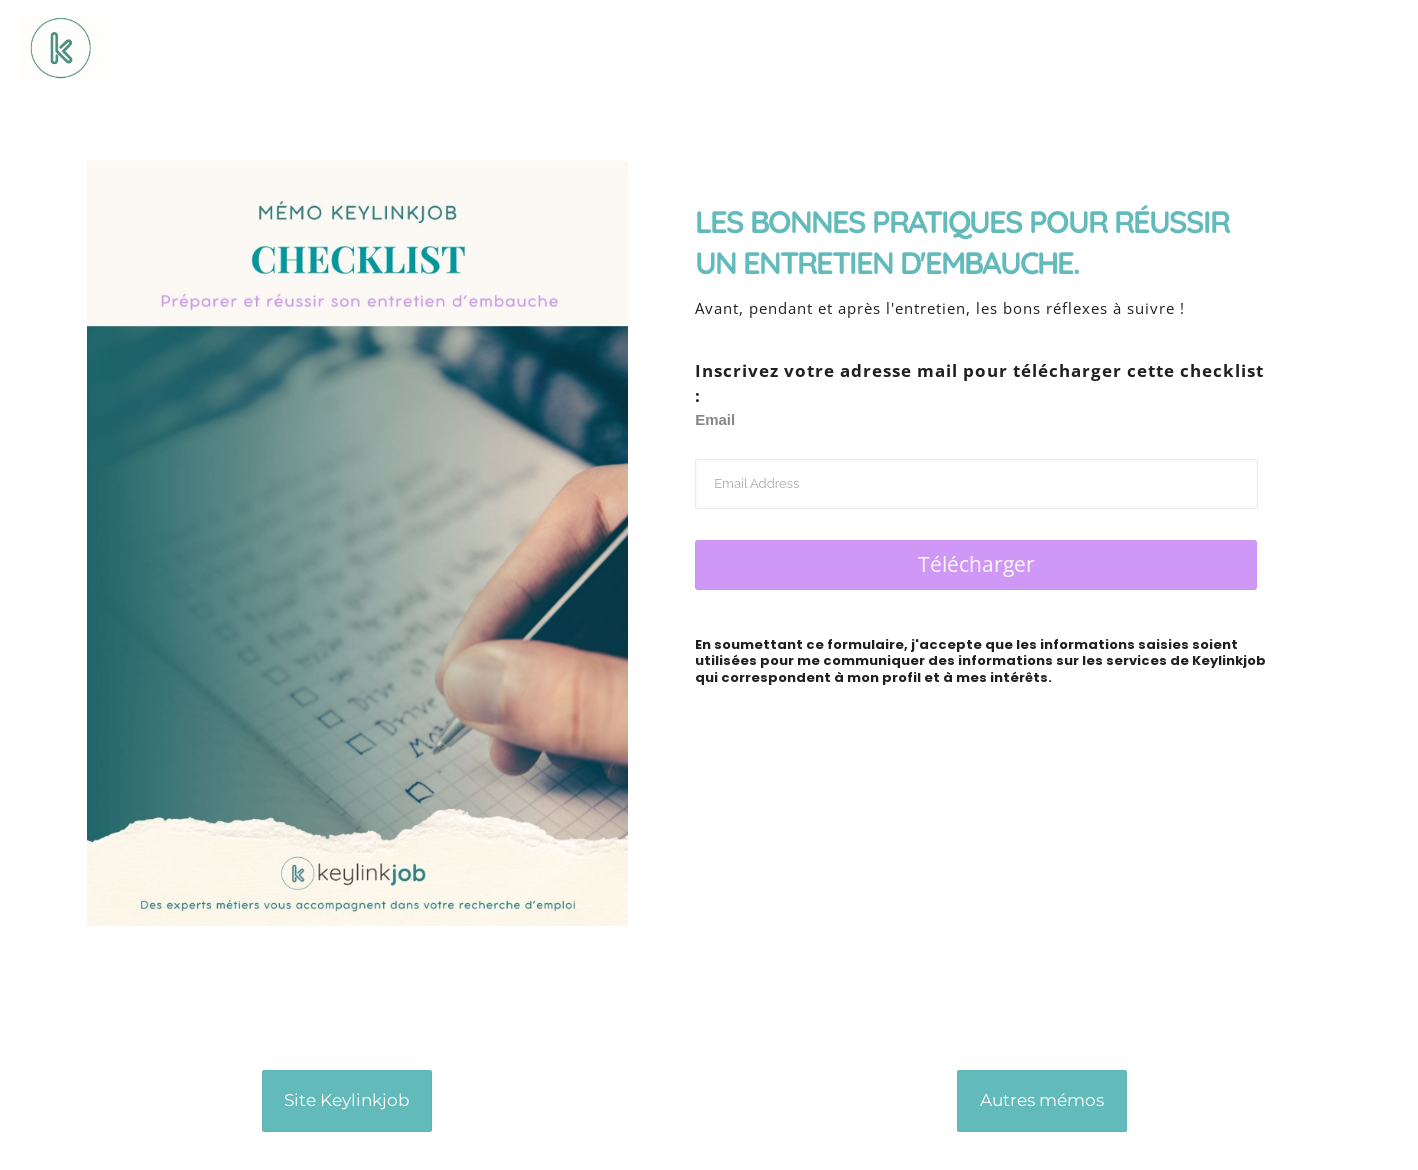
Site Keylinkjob (347, 1100)
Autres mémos (1042, 1100)
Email (715, 419)
